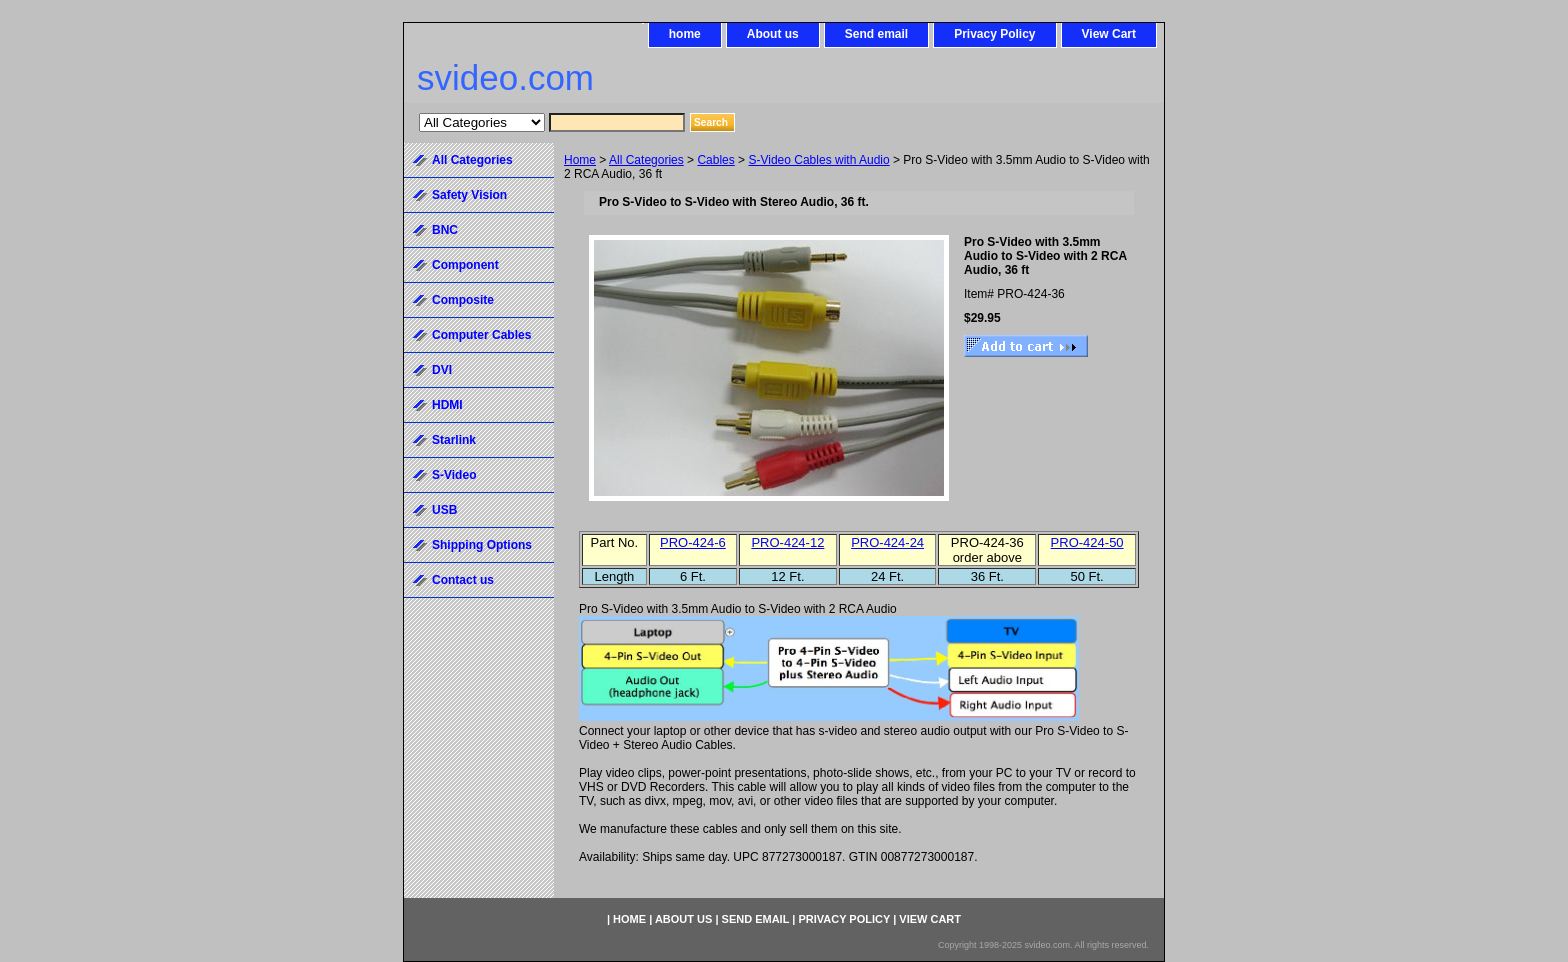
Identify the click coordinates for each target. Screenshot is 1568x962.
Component (465, 265)
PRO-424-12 (787, 542)
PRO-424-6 (693, 542)
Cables (715, 160)
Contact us (463, 580)
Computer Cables (481, 335)
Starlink (454, 440)
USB (444, 510)
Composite (463, 300)
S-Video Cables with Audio (818, 160)
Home (580, 160)
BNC (445, 230)
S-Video (454, 475)
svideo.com (505, 77)
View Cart (1109, 34)
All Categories (646, 160)
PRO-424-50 (1087, 542)
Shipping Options (482, 545)
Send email (876, 34)
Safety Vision (469, 195)
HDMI (447, 405)
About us (773, 34)
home (685, 34)
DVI (442, 370)
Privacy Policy (994, 34)
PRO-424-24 (887, 542)
